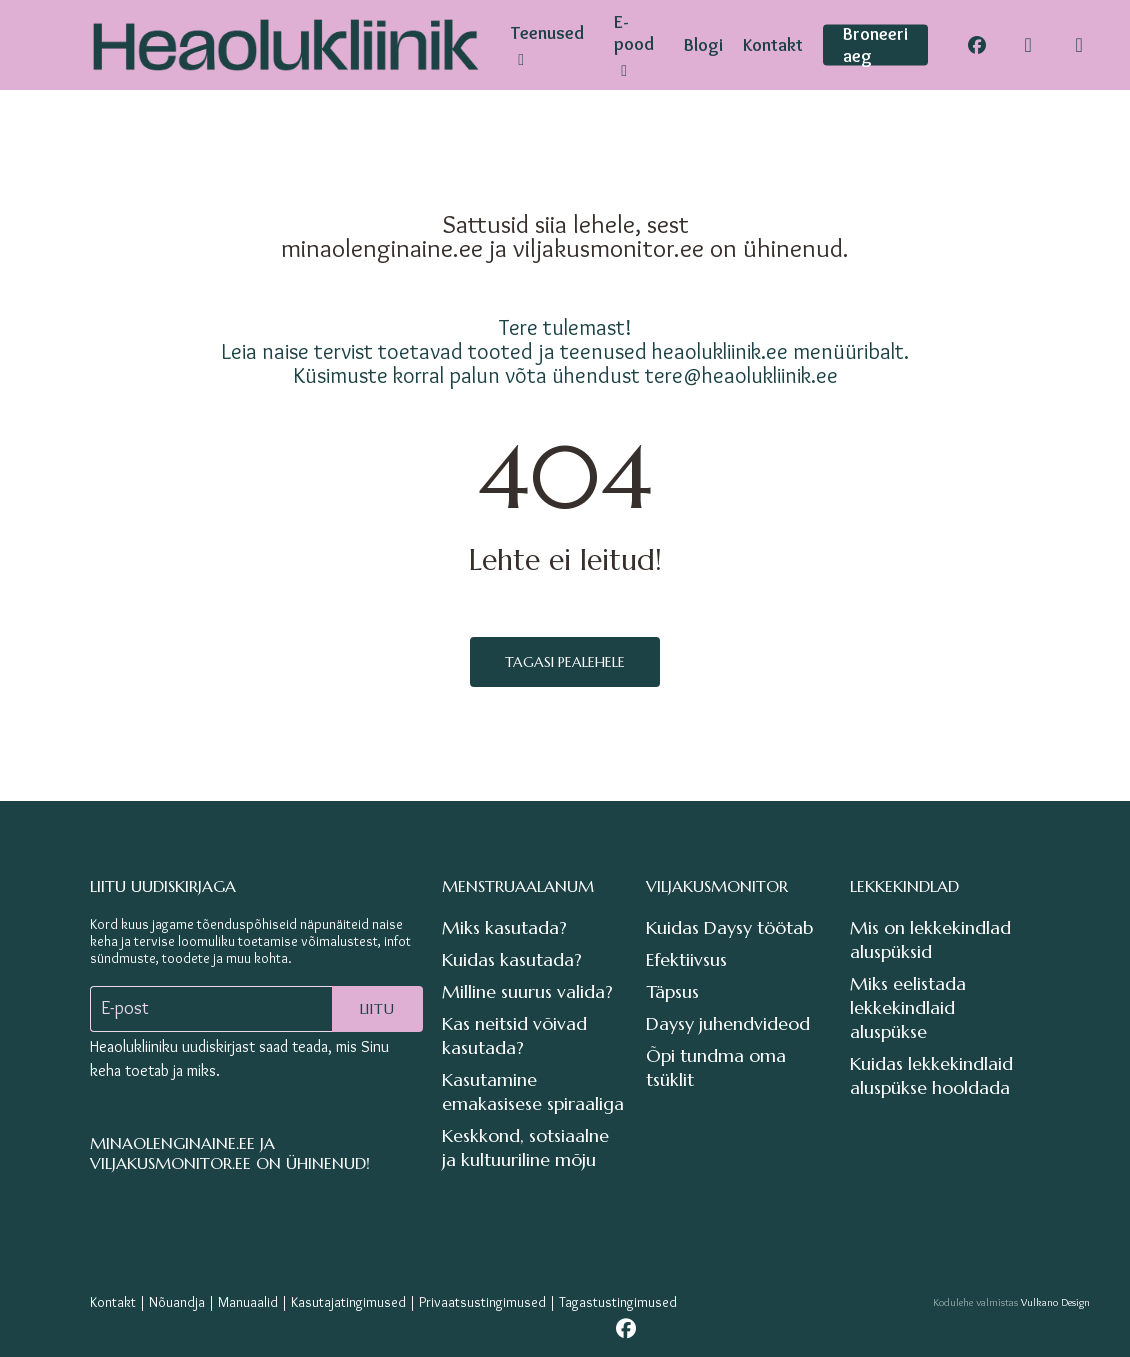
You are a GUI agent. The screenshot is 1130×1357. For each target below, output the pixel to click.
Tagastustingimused (618, 1302)
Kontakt (113, 1302)
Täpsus (672, 991)
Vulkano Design (1055, 1302)
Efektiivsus (686, 959)
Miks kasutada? (504, 927)
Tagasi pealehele (565, 662)
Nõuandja (177, 1302)
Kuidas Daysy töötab (729, 927)
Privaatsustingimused (482, 1302)
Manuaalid (248, 1302)
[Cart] (1079, 45)
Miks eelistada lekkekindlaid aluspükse (908, 1007)
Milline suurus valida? (527, 991)
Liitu (377, 1009)
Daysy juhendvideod (728, 1023)
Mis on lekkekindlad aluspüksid (930, 939)
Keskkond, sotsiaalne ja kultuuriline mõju (525, 1147)
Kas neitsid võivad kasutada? (514, 1035)
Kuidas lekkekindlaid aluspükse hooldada (931, 1075)
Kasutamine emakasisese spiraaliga (533, 1091)
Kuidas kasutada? (512, 959)
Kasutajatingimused (348, 1302)
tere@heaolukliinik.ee (741, 375)
